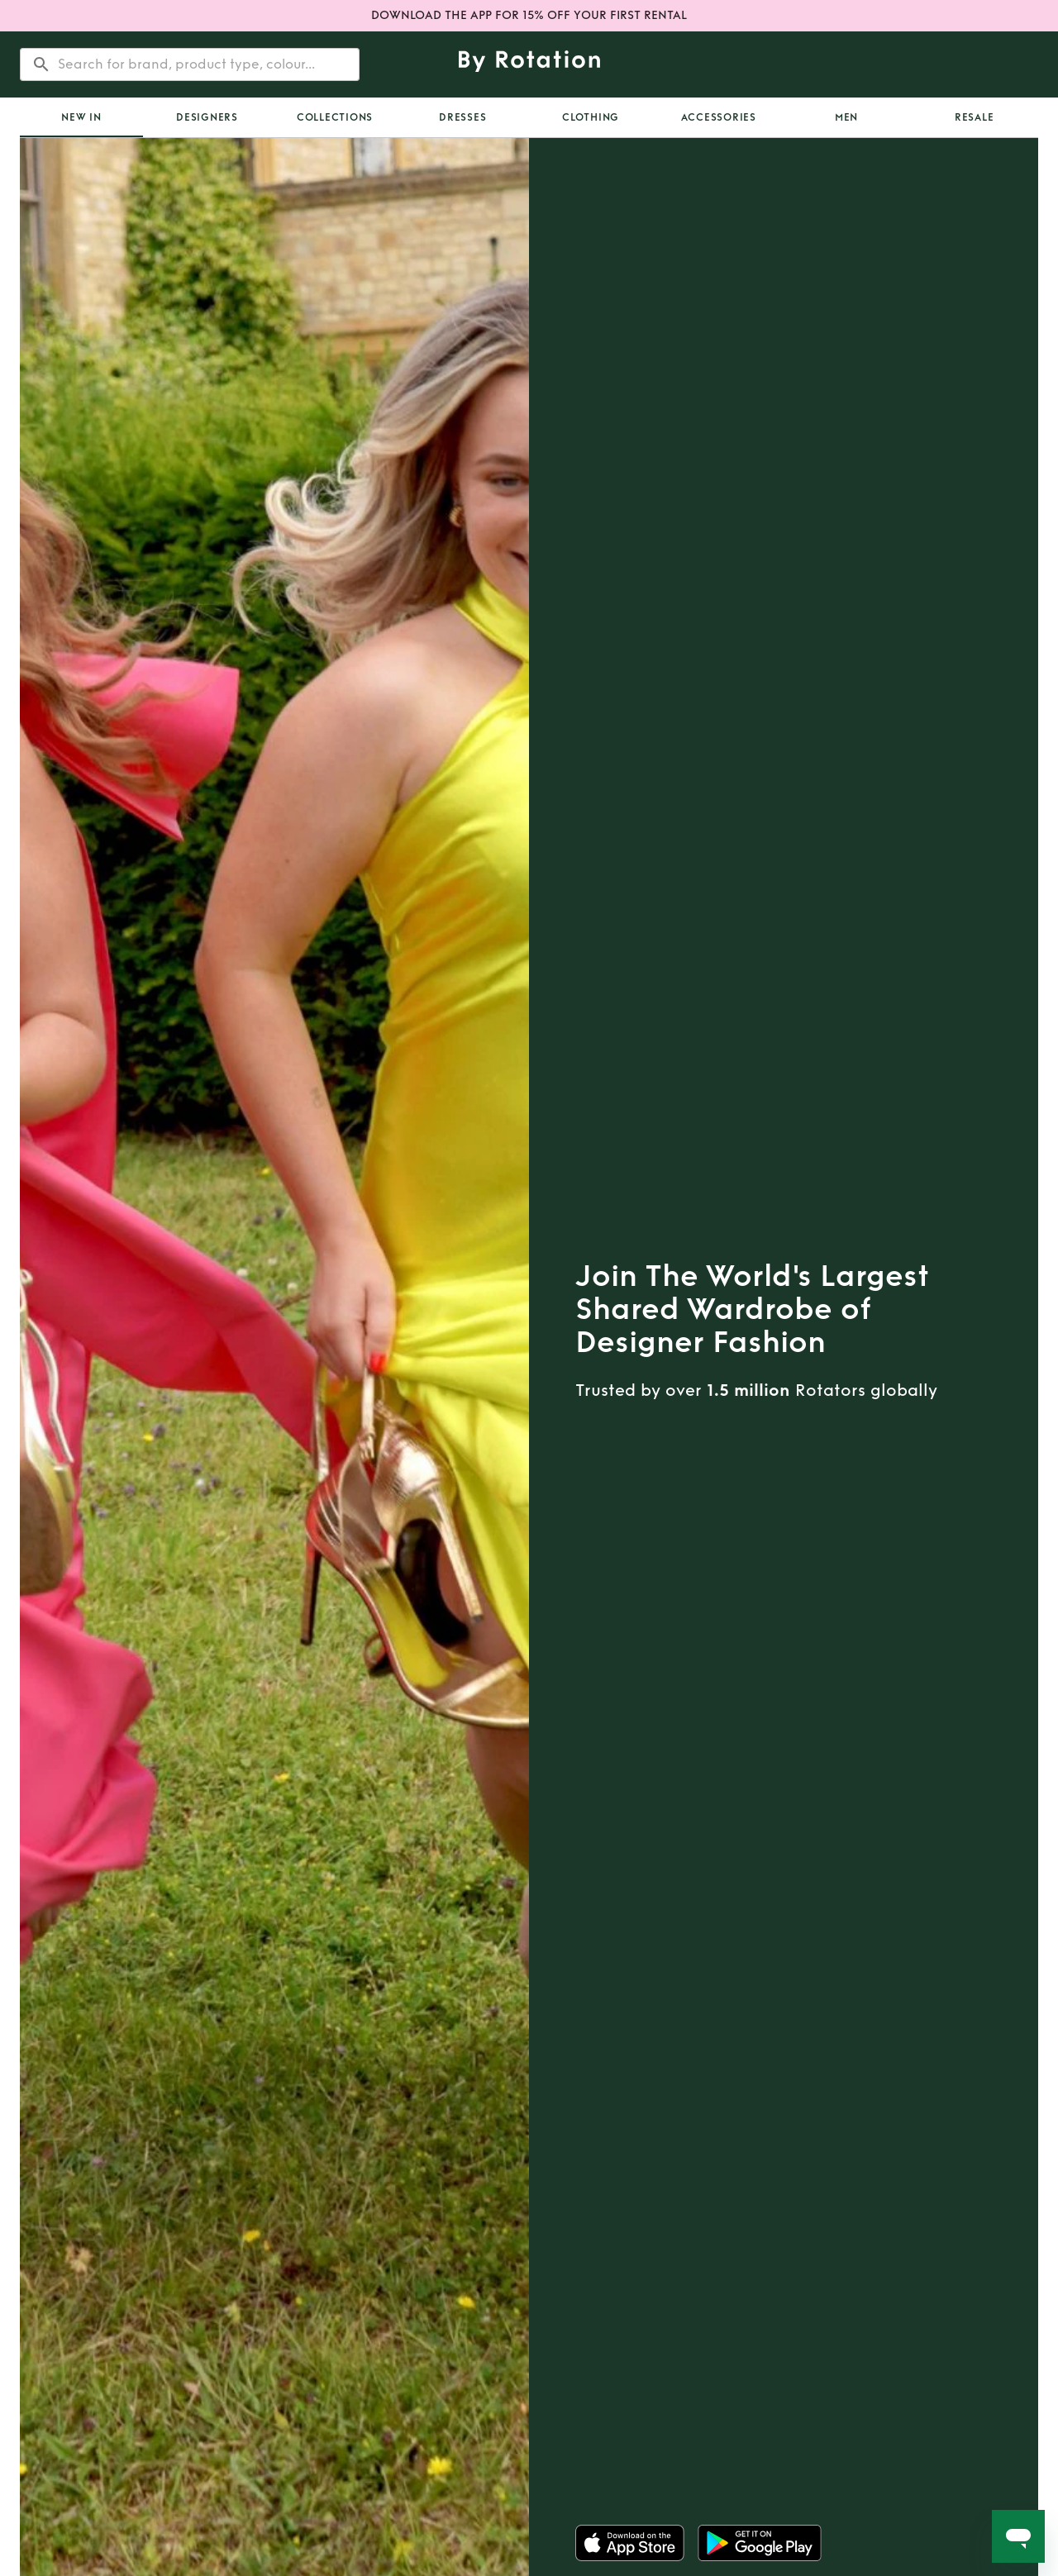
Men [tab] (846, 117)
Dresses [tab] (462, 117)
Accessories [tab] (718, 117)
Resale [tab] (974, 117)
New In (81, 117)
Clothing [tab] (590, 117)
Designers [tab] (207, 117)
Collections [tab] (335, 117)
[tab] (81, 117)
